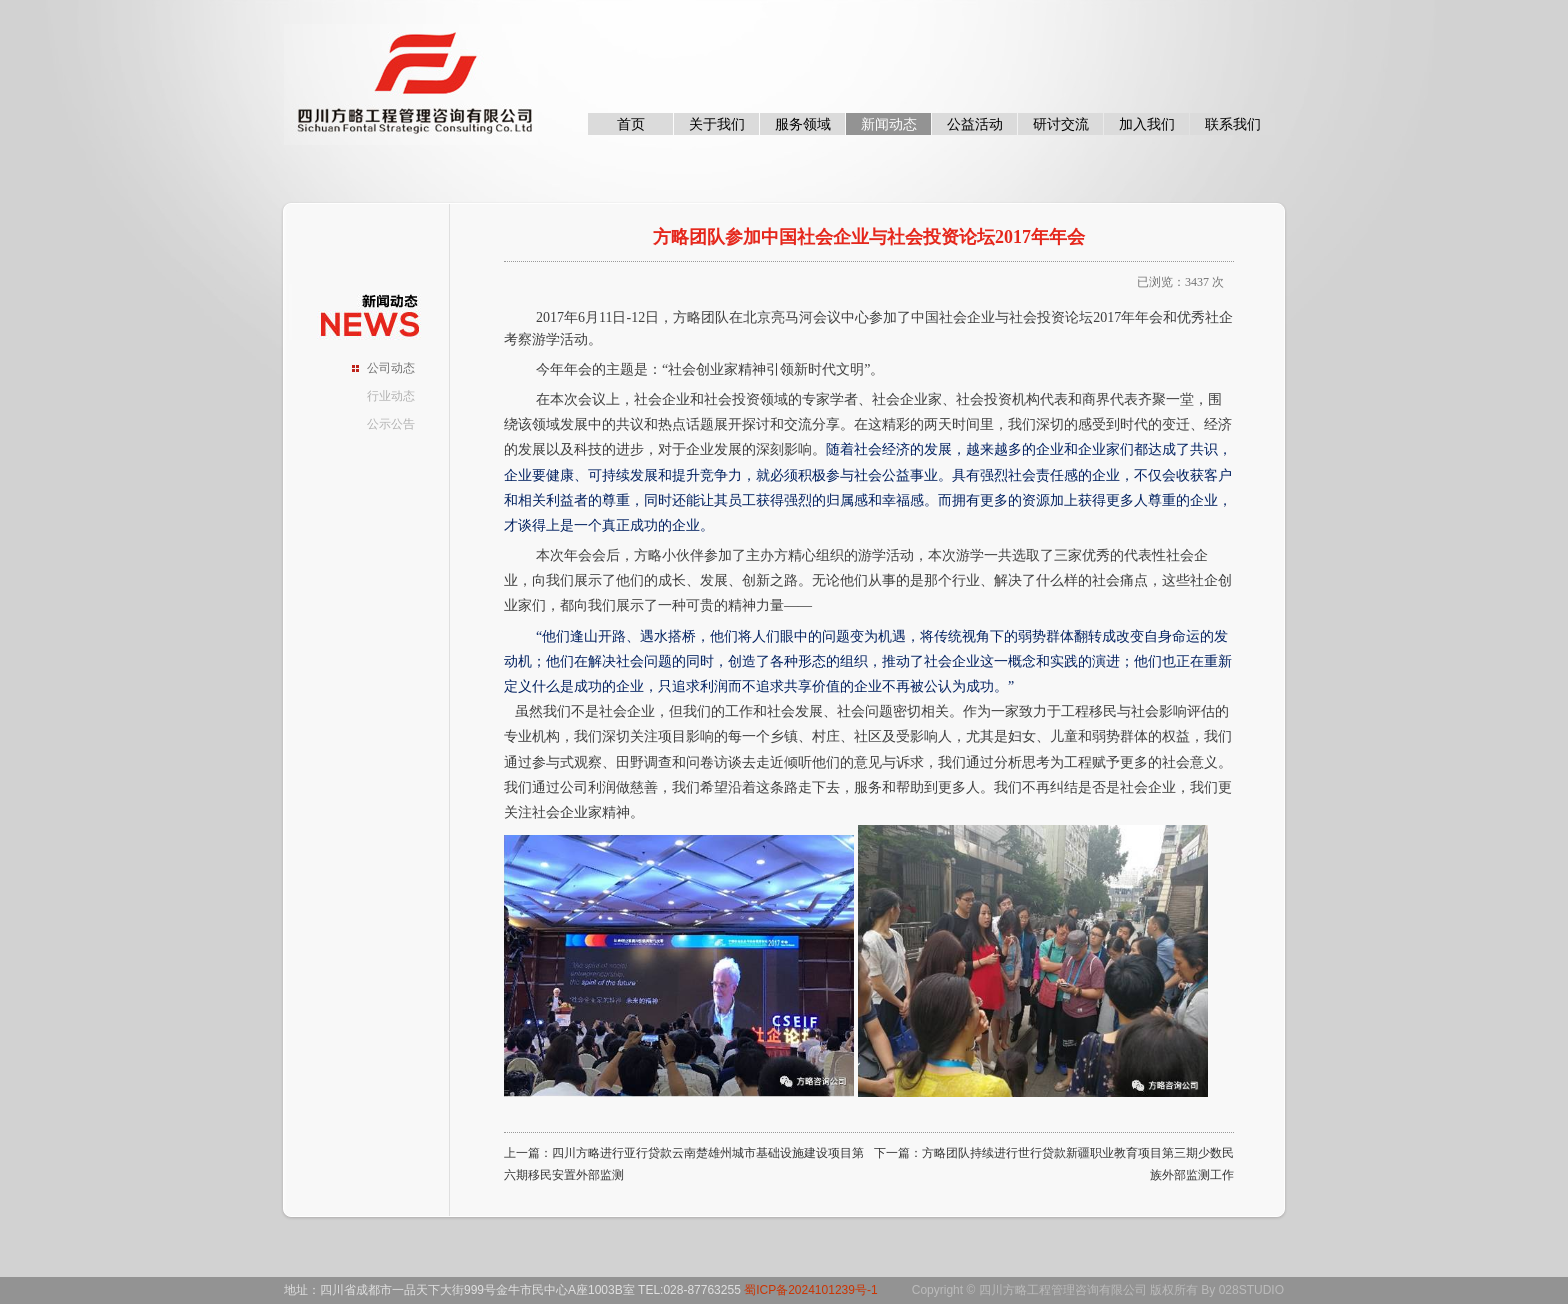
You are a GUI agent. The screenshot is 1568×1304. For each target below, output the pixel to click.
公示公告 (391, 424)
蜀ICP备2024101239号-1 (810, 1290)
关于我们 (717, 124)
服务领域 (803, 124)
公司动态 (391, 368)
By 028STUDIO (1242, 1290)
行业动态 (391, 396)
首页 (631, 124)
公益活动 (975, 124)
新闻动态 (889, 124)
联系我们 (1233, 124)
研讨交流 (1061, 124)
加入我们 (1147, 124)
